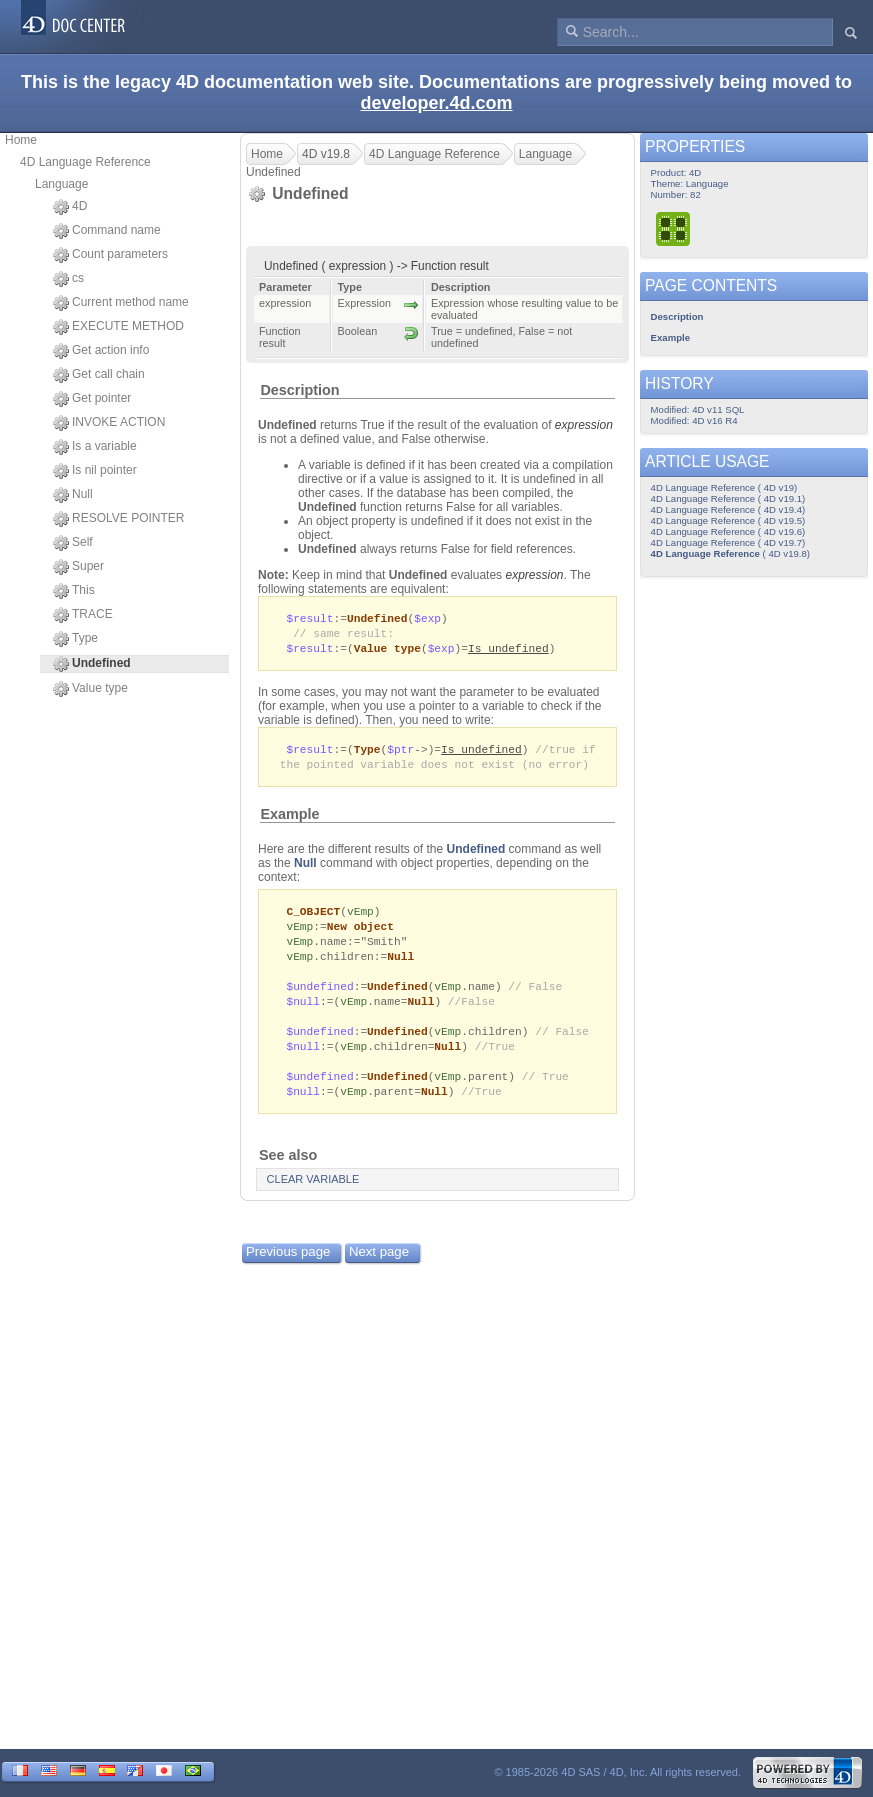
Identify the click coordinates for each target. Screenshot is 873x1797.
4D (70, 207)
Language (61, 184)
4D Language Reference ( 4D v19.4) (728, 509)
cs (68, 279)
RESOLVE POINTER (118, 519)
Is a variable (95, 447)
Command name (107, 231)
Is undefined (508, 650)
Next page (379, 1269)
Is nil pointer (95, 471)
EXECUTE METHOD (118, 327)
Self (73, 543)
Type (75, 639)
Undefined (476, 854)
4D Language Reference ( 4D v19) (724, 487)
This (74, 591)
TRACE (83, 615)
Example (289, 819)
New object (360, 932)
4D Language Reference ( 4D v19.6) (728, 531)
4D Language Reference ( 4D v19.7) (728, 542)
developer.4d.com (436, 103)
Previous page (288, 1269)
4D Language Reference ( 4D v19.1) (728, 498)
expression (584, 425)
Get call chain (99, 375)
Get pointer (92, 399)
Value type (90, 689)
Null (73, 495)
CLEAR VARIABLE (313, 1197)
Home (21, 140)
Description (299, 390)
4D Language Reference (85, 162)
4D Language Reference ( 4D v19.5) (728, 520)
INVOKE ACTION (109, 423)
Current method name (121, 303)
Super (78, 567)
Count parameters (110, 255)
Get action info (101, 351)
